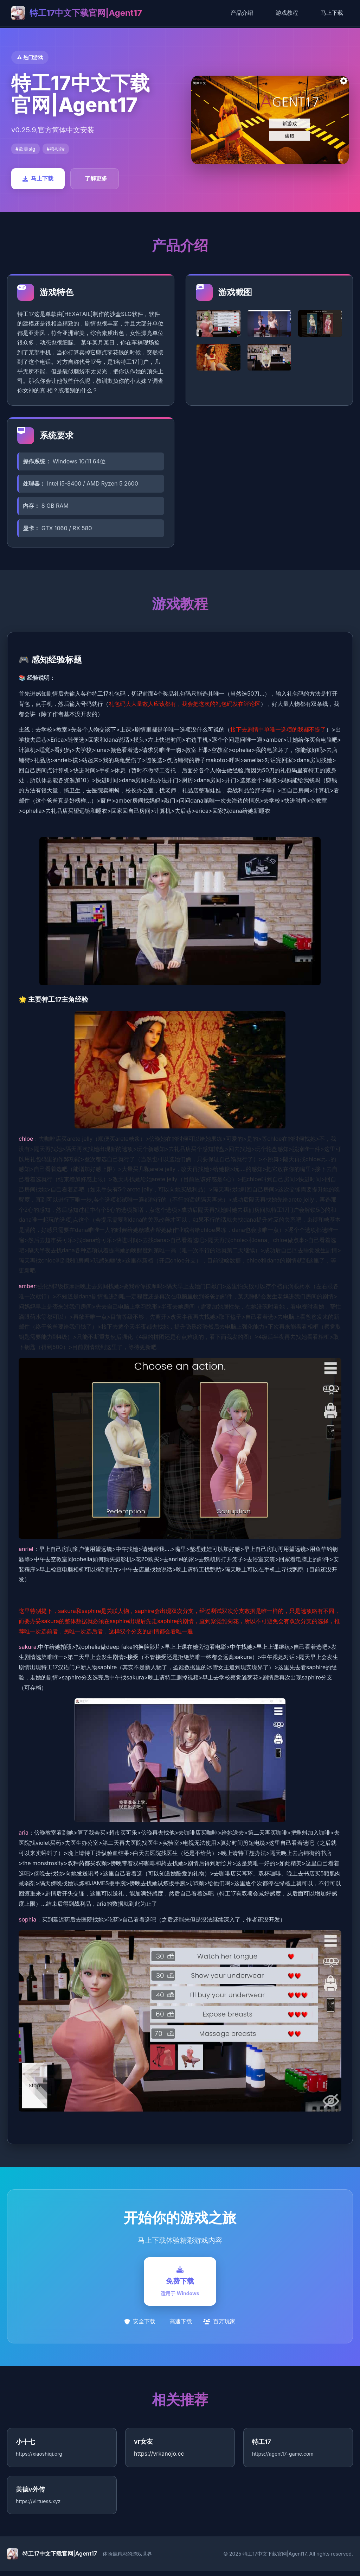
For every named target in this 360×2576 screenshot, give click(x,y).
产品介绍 (242, 12)
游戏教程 (287, 12)
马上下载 (332, 12)
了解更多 (96, 178)
